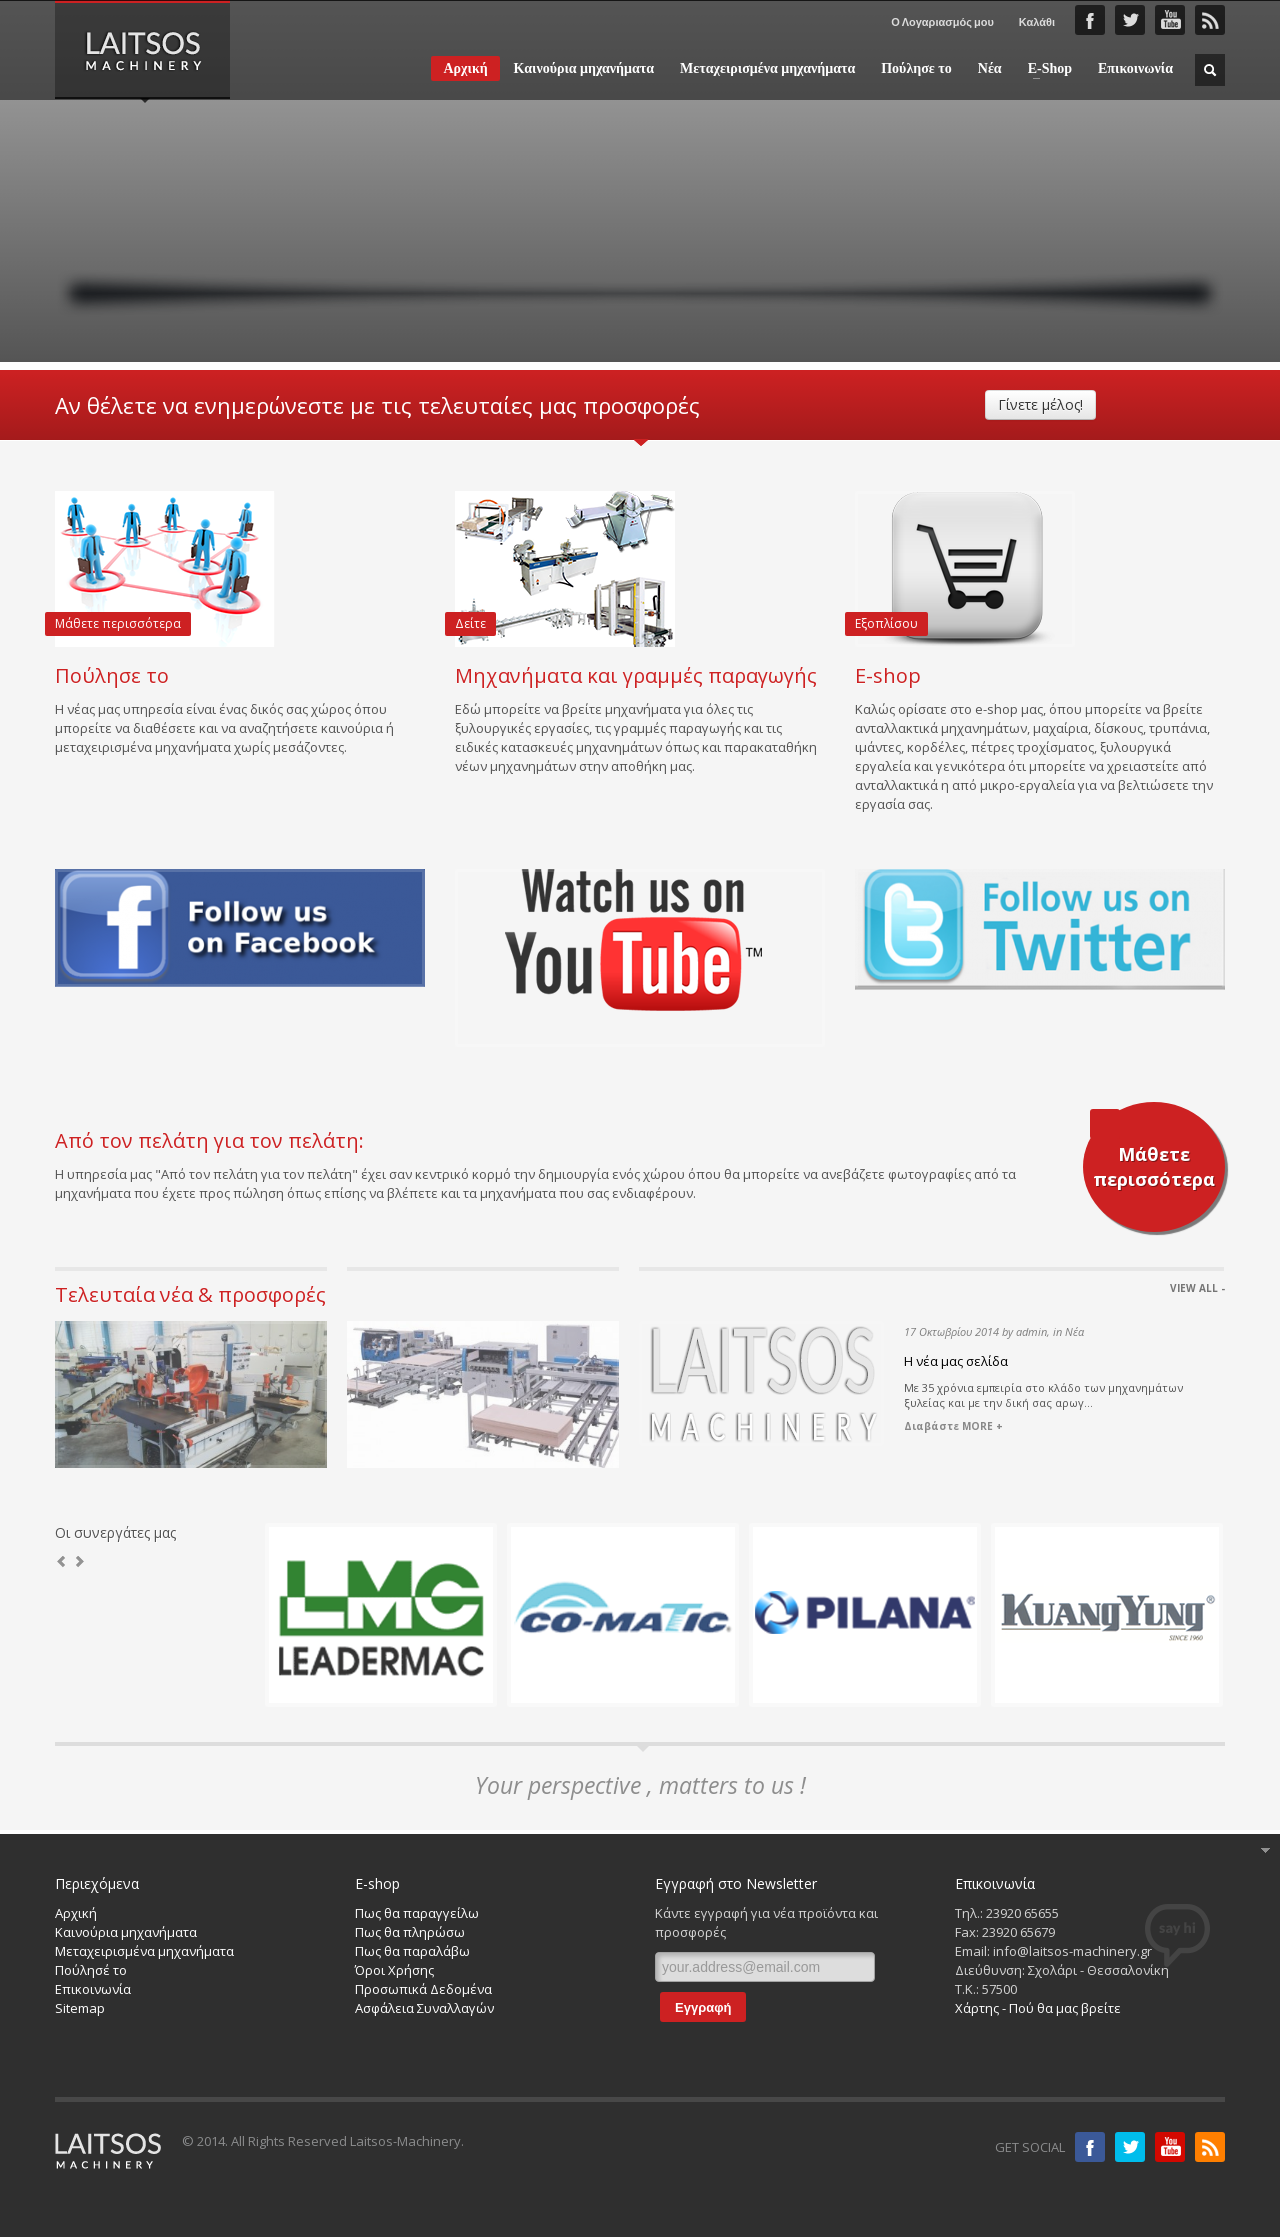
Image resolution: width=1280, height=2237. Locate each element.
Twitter (1130, 20)
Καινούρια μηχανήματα (584, 69)
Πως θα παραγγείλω (417, 1913)
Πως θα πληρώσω (410, 1932)
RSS (1210, 20)
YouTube (1170, 20)
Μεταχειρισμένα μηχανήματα (767, 69)
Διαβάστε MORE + (953, 1426)
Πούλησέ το (91, 1970)
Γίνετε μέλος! (1040, 404)
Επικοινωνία (1135, 69)
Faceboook (1090, 20)
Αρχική (465, 68)
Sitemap (80, 2008)
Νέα (990, 69)
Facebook (1090, 2147)
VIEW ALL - (1197, 1288)
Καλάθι (1037, 21)
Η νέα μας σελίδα (956, 1361)
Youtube (1170, 2147)
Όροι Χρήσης (394, 1970)
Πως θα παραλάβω (412, 1951)
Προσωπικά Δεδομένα (423, 1989)
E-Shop (1044, 69)
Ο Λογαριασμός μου (942, 21)
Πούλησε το (916, 69)
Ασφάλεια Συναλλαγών (424, 2008)
